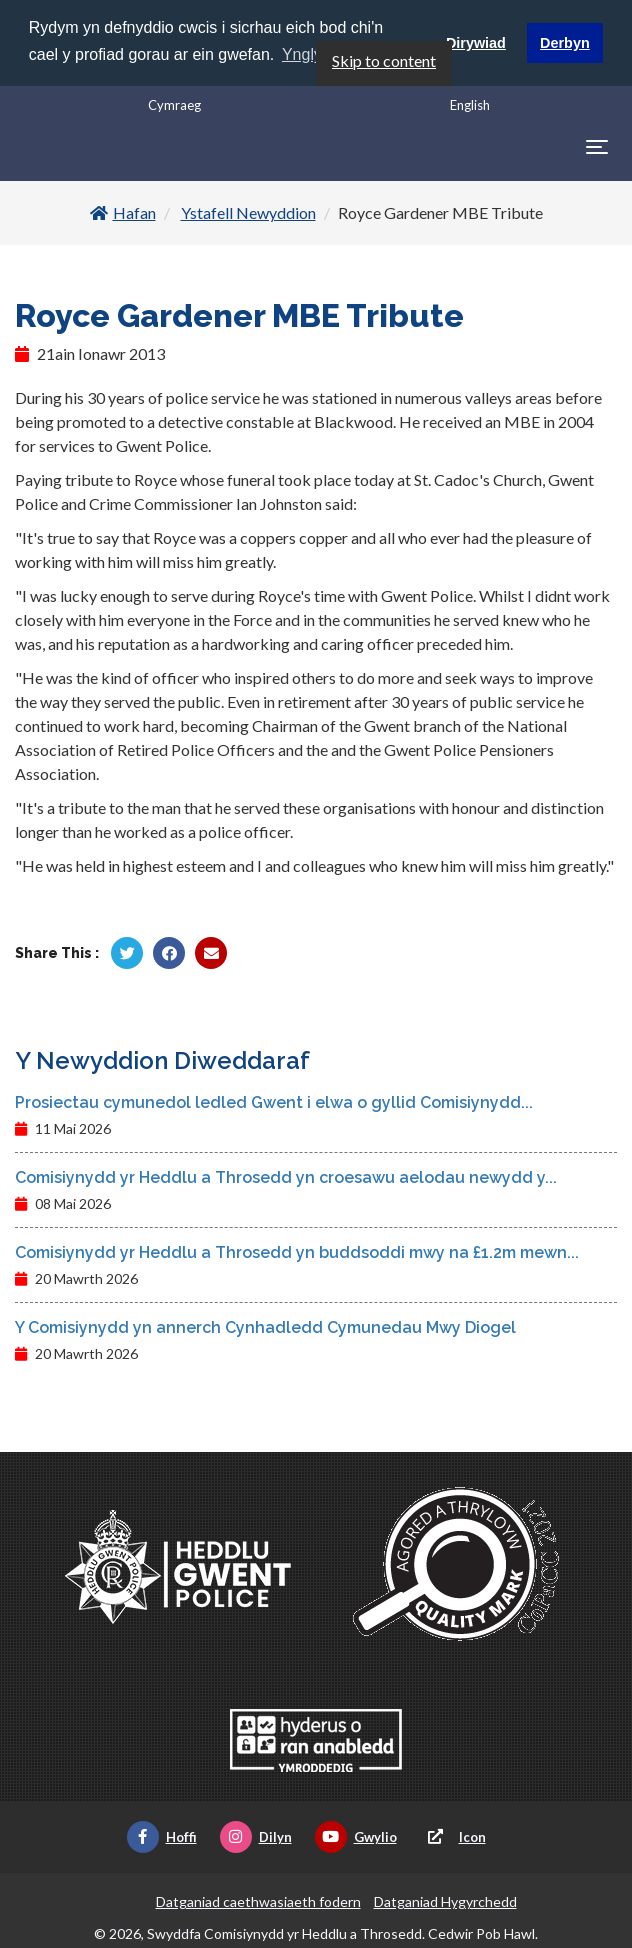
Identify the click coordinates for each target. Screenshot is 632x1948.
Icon (453, 1837)
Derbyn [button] (565, 43)
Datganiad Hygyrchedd (445, 1901)
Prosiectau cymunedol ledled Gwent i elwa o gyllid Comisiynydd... (274, 1102)
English (470, 104)
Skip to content (384, 59)
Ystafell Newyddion (248, 212)
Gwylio (356, 1837)
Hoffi (162, 1837)
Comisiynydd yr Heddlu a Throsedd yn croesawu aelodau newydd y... (286, 1177)
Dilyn (256, 1837)
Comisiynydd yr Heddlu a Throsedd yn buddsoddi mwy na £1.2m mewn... (297, 1252)
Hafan (123, 212)
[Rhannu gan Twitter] (127, 953)
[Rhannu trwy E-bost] (211, 953)
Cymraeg (174, 104)
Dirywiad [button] (476, 43)
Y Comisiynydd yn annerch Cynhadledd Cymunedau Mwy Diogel (265, 1327)
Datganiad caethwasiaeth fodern (258, 1901)
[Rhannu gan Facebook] (169, 953)
